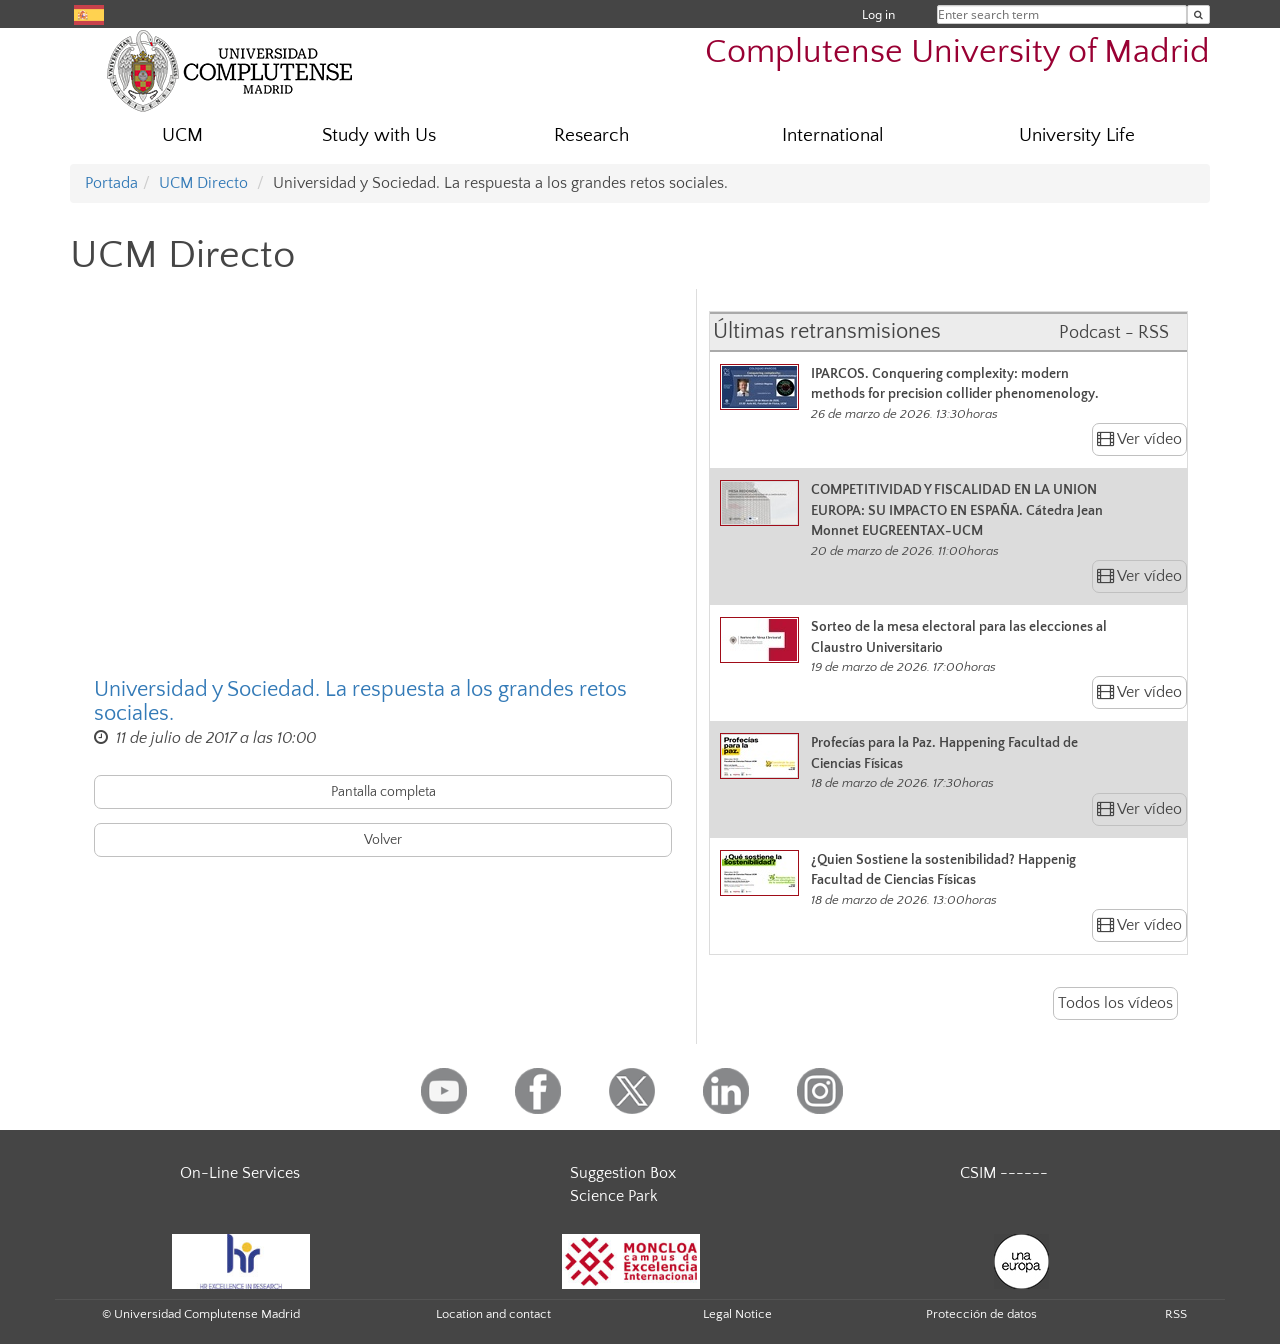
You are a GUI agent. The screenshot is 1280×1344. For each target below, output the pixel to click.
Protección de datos (981, 1314)
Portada (111, 183)
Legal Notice (737, 1314)
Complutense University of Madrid (957, 52)
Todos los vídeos (1115, 1003)
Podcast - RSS (1114, 333)
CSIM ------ (1004, 1173)
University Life (1077, 135)
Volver (383, 840)
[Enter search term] (1198, 14)
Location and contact (493, 1314)
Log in (878, 14)
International (833, 135)
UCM (182, 135)
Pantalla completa (383, 792)
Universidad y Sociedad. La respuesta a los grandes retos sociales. (360, 702)
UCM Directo (203, 183)
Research (591, 135)
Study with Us (379, 135)
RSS (1176, 1314)
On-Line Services (240, 1173)
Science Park (614, 1196)
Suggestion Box (623, 1173)
